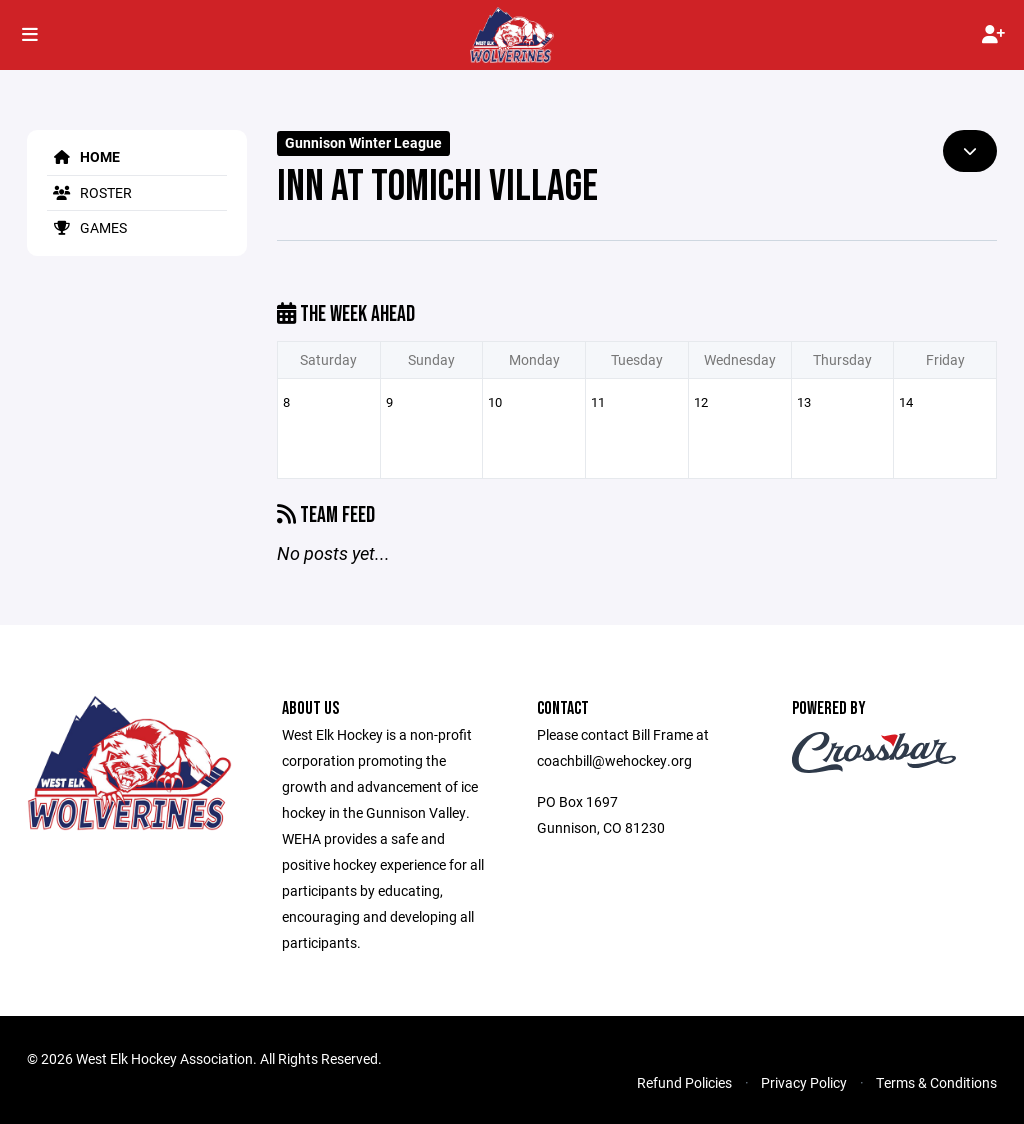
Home (83, 156)
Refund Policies (684, 1082)
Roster (89, 192)
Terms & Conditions (936, 1082)
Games (87, 227)
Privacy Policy (804, 1082)
